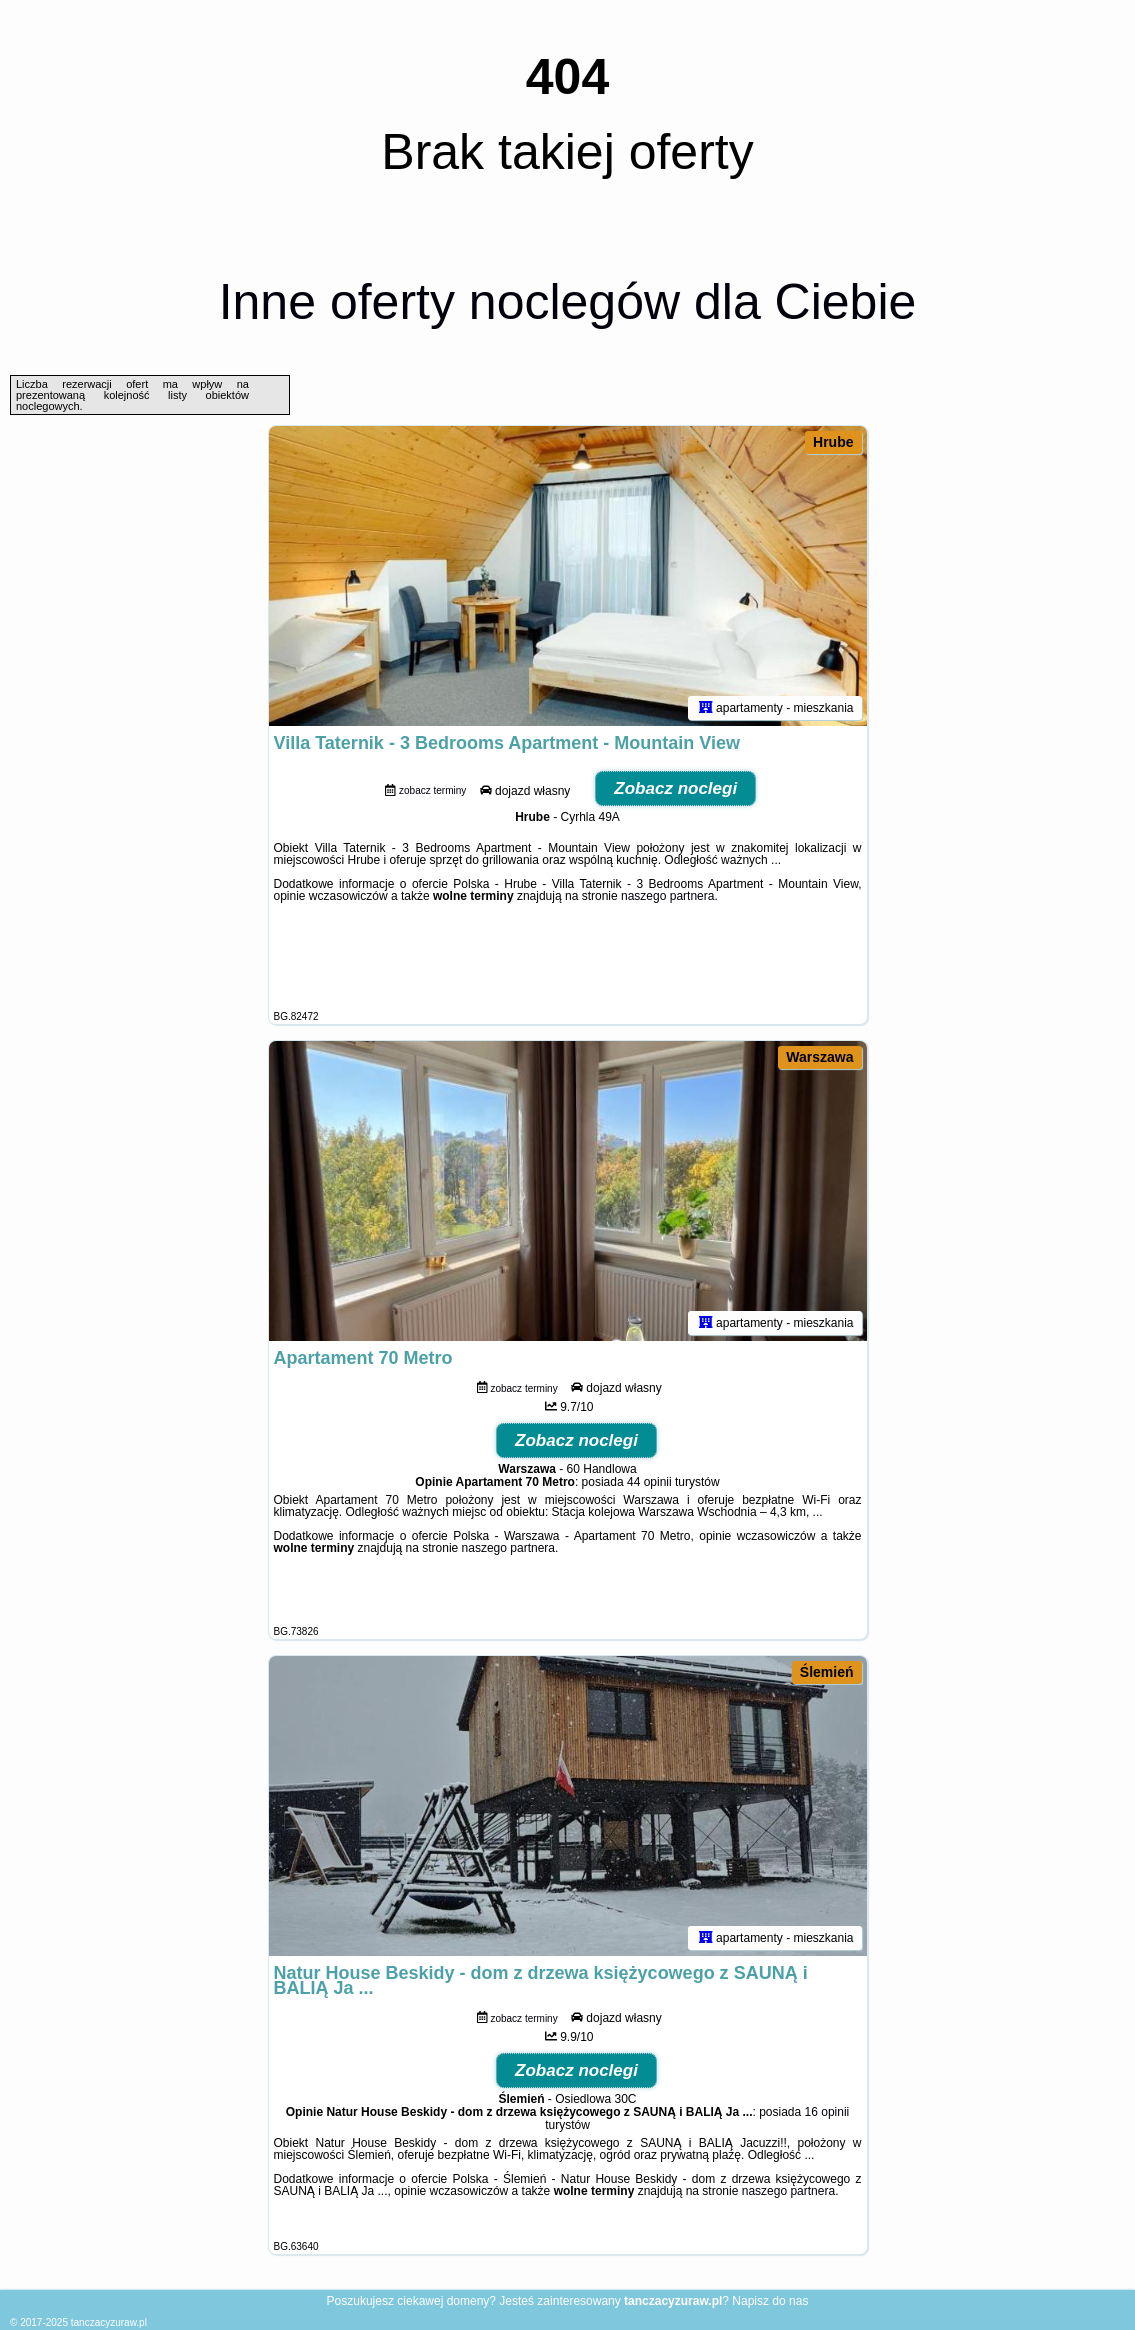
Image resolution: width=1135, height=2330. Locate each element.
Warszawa (819, 1057)
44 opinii (649, 1482)
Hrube (833, 442)
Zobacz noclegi (675, 788)
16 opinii (827, 2112)
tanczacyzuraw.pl (109, 2322)
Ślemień (827, 1672)
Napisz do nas (770, 2301)
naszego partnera (667, 896)
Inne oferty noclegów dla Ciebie (568, 302)
